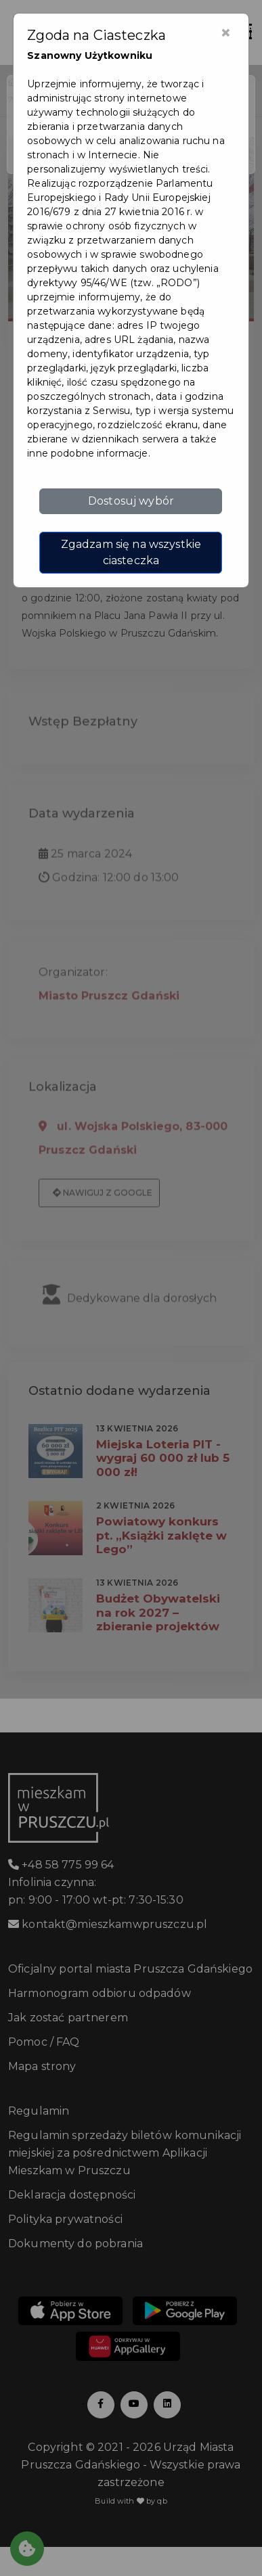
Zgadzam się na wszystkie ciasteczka (131, 552)
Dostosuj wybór (131, 501)
